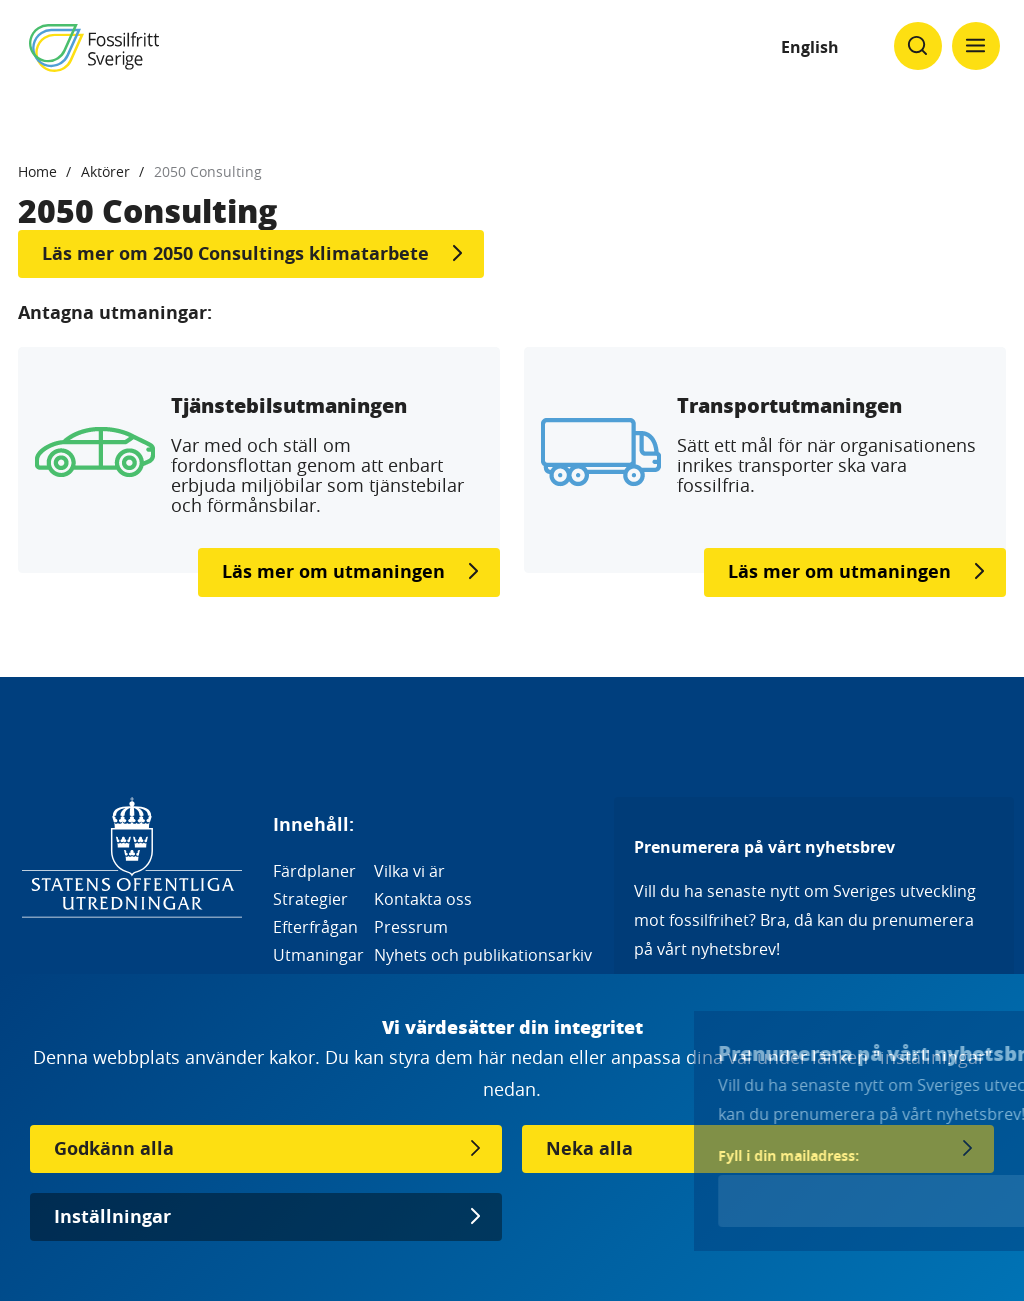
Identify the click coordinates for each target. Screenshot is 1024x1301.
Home (37, 171)
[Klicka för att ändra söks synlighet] (918, 46)
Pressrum (411, 927)
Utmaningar (318, 955)
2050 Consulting (208, 171)
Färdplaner (314, 871)
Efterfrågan (315, 927)
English (810, 47)
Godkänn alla (114, 1148)
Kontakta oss (423, 899)
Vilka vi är (409, 871)
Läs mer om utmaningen (333, 571)
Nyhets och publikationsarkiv (483, 955)
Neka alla (589, 1148)
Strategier (310, 899)
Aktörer (105, 171)
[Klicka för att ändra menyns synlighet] (976, 46)
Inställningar (112, 1216)
